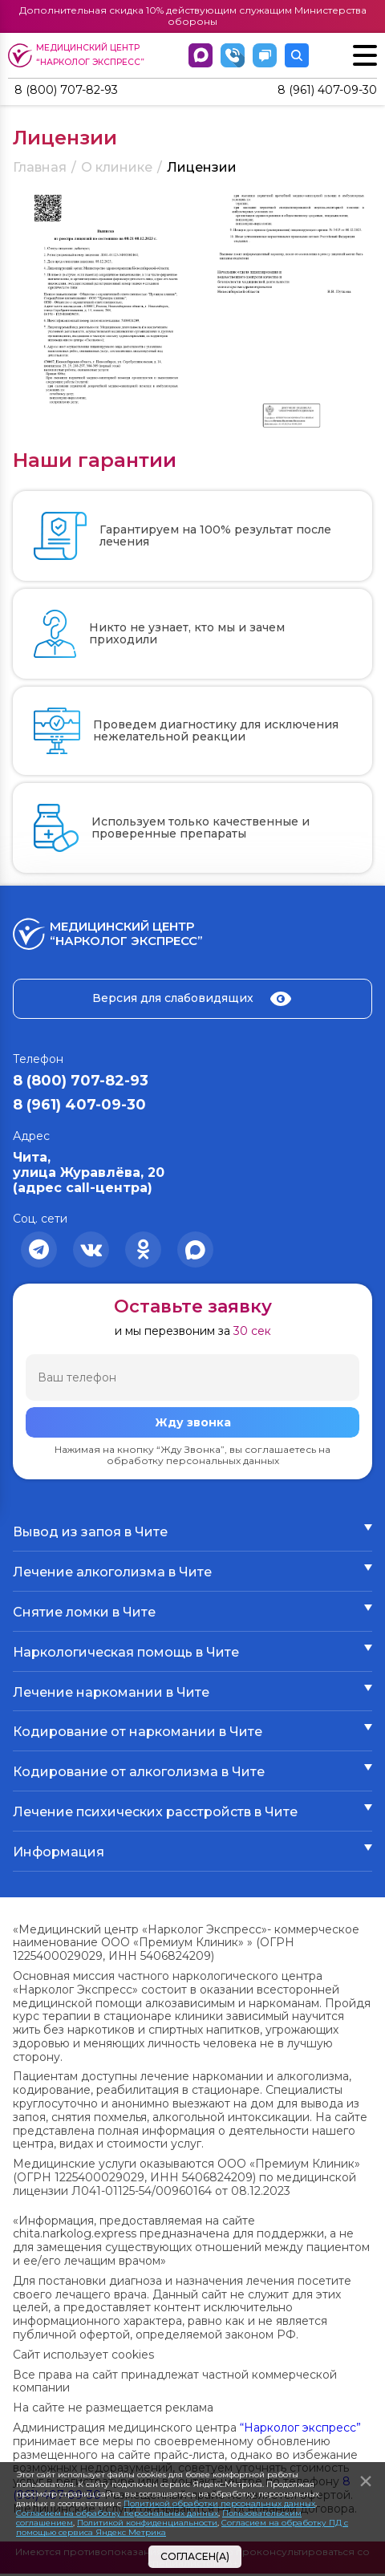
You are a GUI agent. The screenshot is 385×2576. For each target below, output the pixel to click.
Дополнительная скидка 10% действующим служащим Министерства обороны (193, 15)
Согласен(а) (194, 2556)
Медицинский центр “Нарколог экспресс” (78, 55)
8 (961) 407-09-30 (321, 91)
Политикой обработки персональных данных (219, 2503)
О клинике (116, 168)
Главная (40, 168)
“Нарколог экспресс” (300, 2429)
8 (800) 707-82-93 (73, 91)
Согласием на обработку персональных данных (117, 2513)
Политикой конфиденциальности (147, 2522)
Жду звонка (193, 1424)
